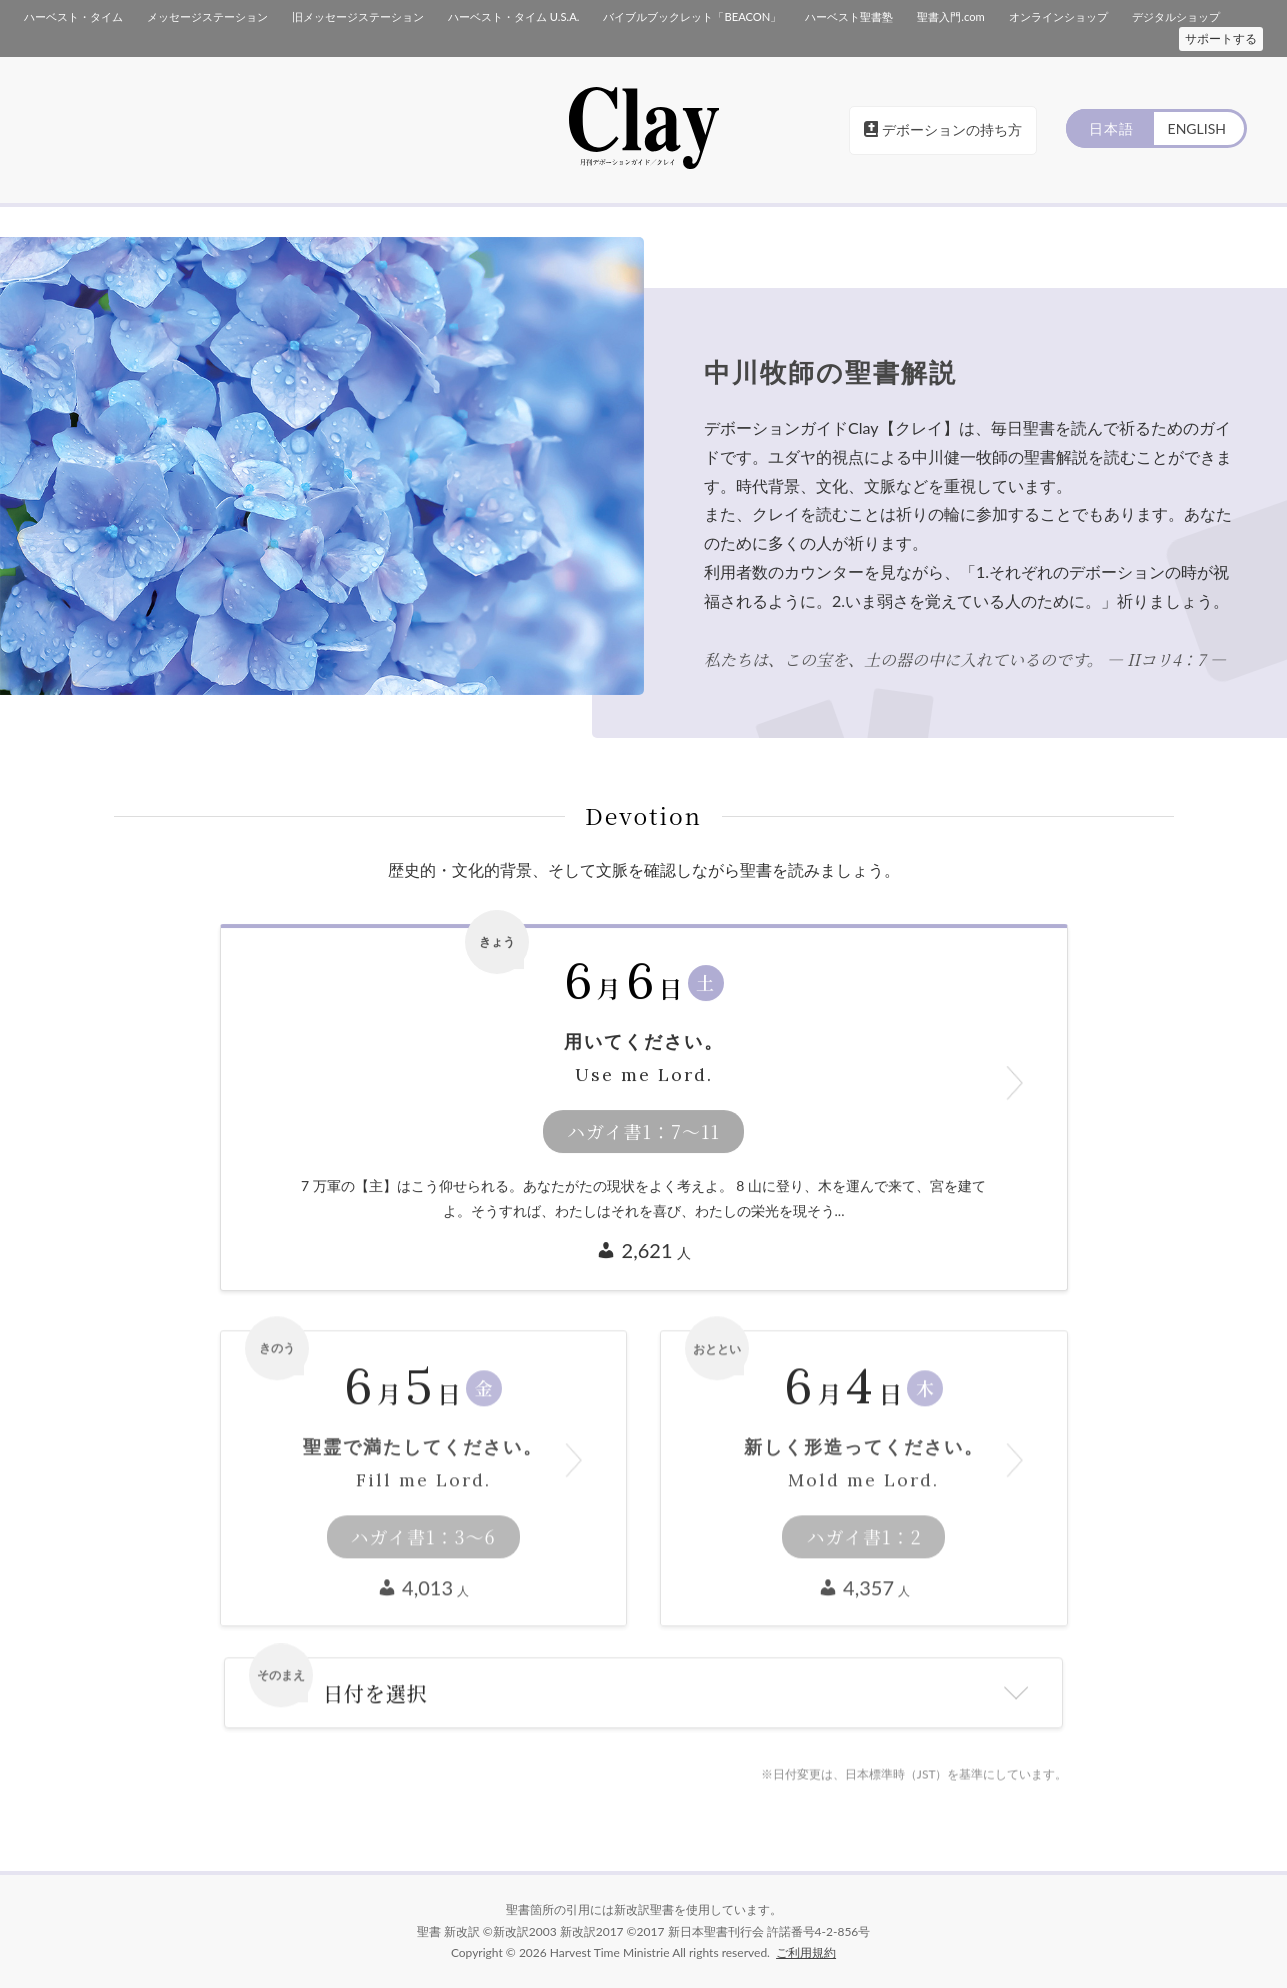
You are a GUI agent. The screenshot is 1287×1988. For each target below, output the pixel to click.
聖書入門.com (950, 16)
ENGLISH (1197, 128)
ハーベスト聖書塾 (849, 16)
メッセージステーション (207, 16)
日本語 (1111, 128)
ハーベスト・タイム (73, 16)
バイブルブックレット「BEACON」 (692, 16)
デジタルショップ (1176, 16)
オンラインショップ (1058, 16)
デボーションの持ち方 (943, 129)
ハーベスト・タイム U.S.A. (513, 16)
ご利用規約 (806, 1952)
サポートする (1221, 38)
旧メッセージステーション (358, 16)
